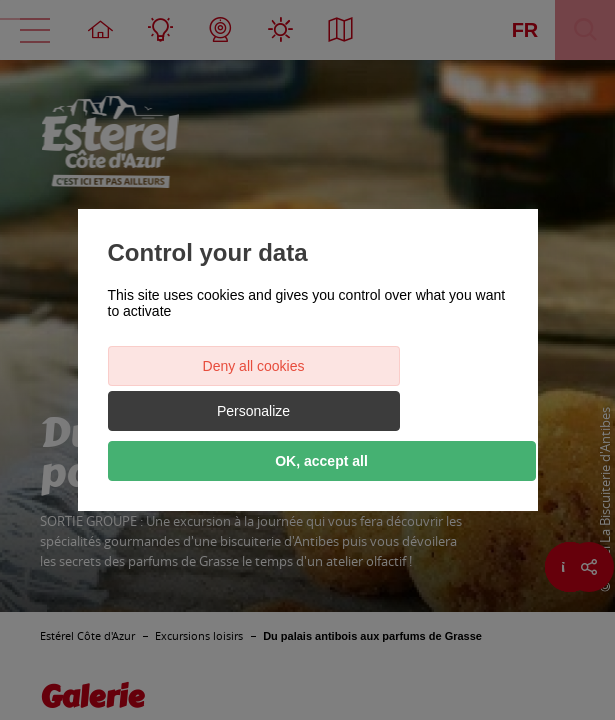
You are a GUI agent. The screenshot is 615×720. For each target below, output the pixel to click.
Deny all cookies (206, 388)
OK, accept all (307, 438)
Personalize (407, 388)
